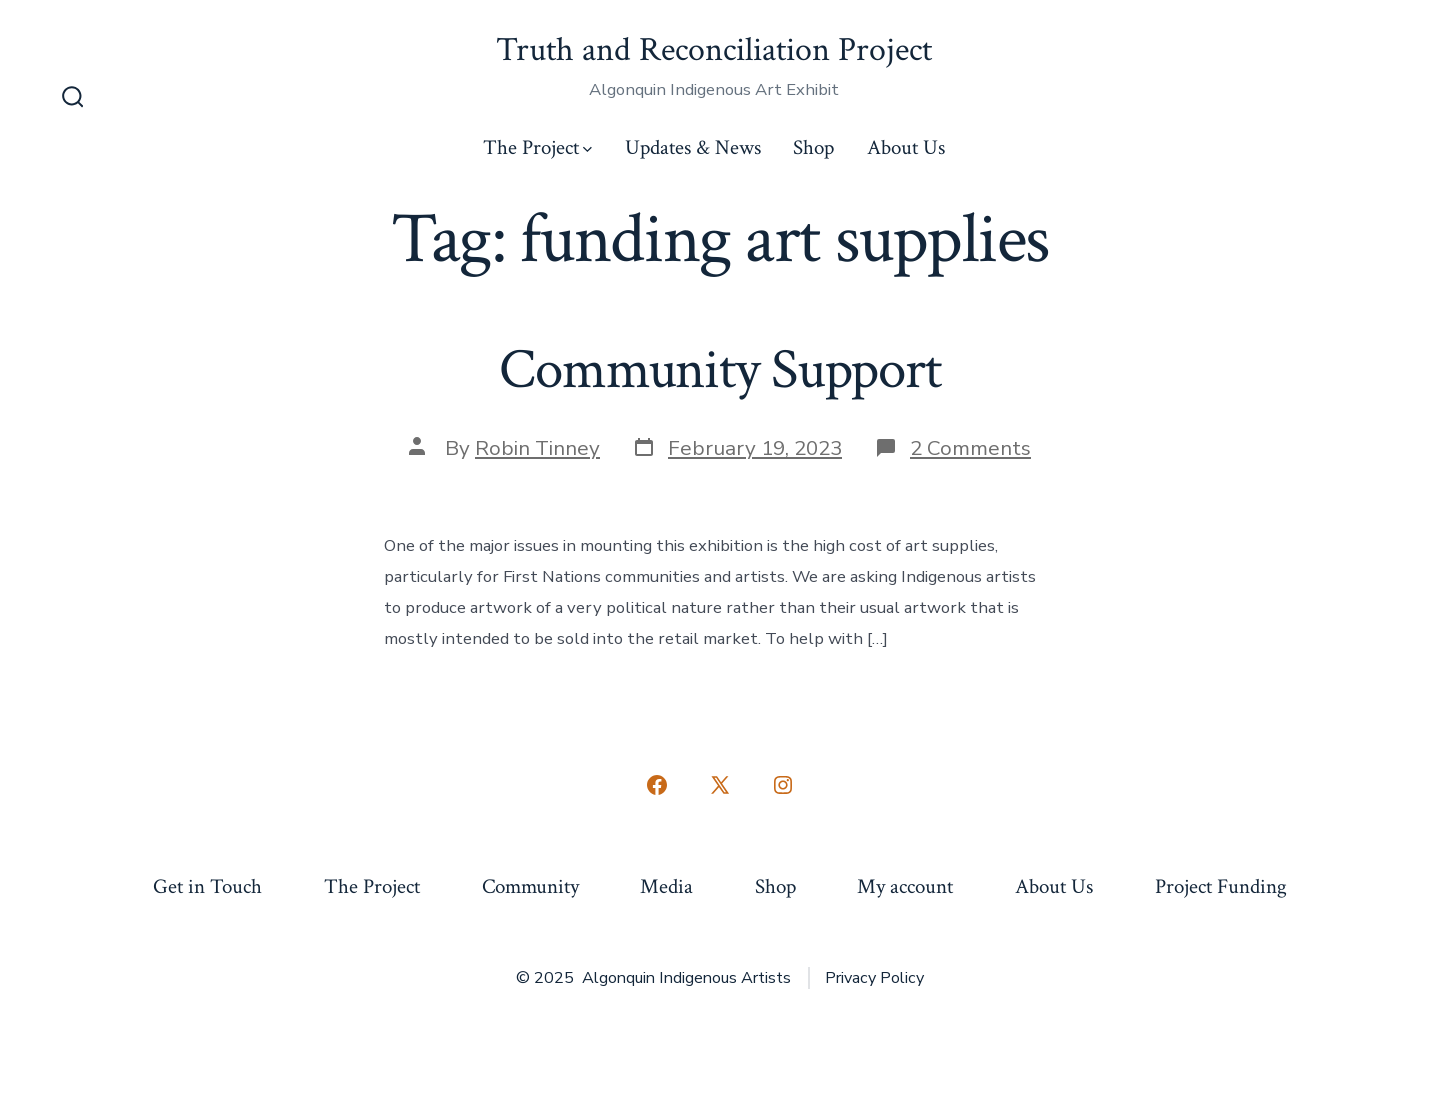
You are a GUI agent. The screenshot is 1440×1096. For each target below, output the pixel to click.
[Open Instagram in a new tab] (783, 785)
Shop (813, 147)
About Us (906, 147)
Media (666, 886)
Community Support (720, 370)
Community (530, 886)
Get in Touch (207, 886)
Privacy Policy (874, 978)
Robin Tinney (537, 448)
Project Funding (1221, 886)
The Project (537, 147)
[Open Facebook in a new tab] (657, 785)
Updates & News (693, 147)
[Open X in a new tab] (720, 785)
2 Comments (970, 448)
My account (905, 886)
